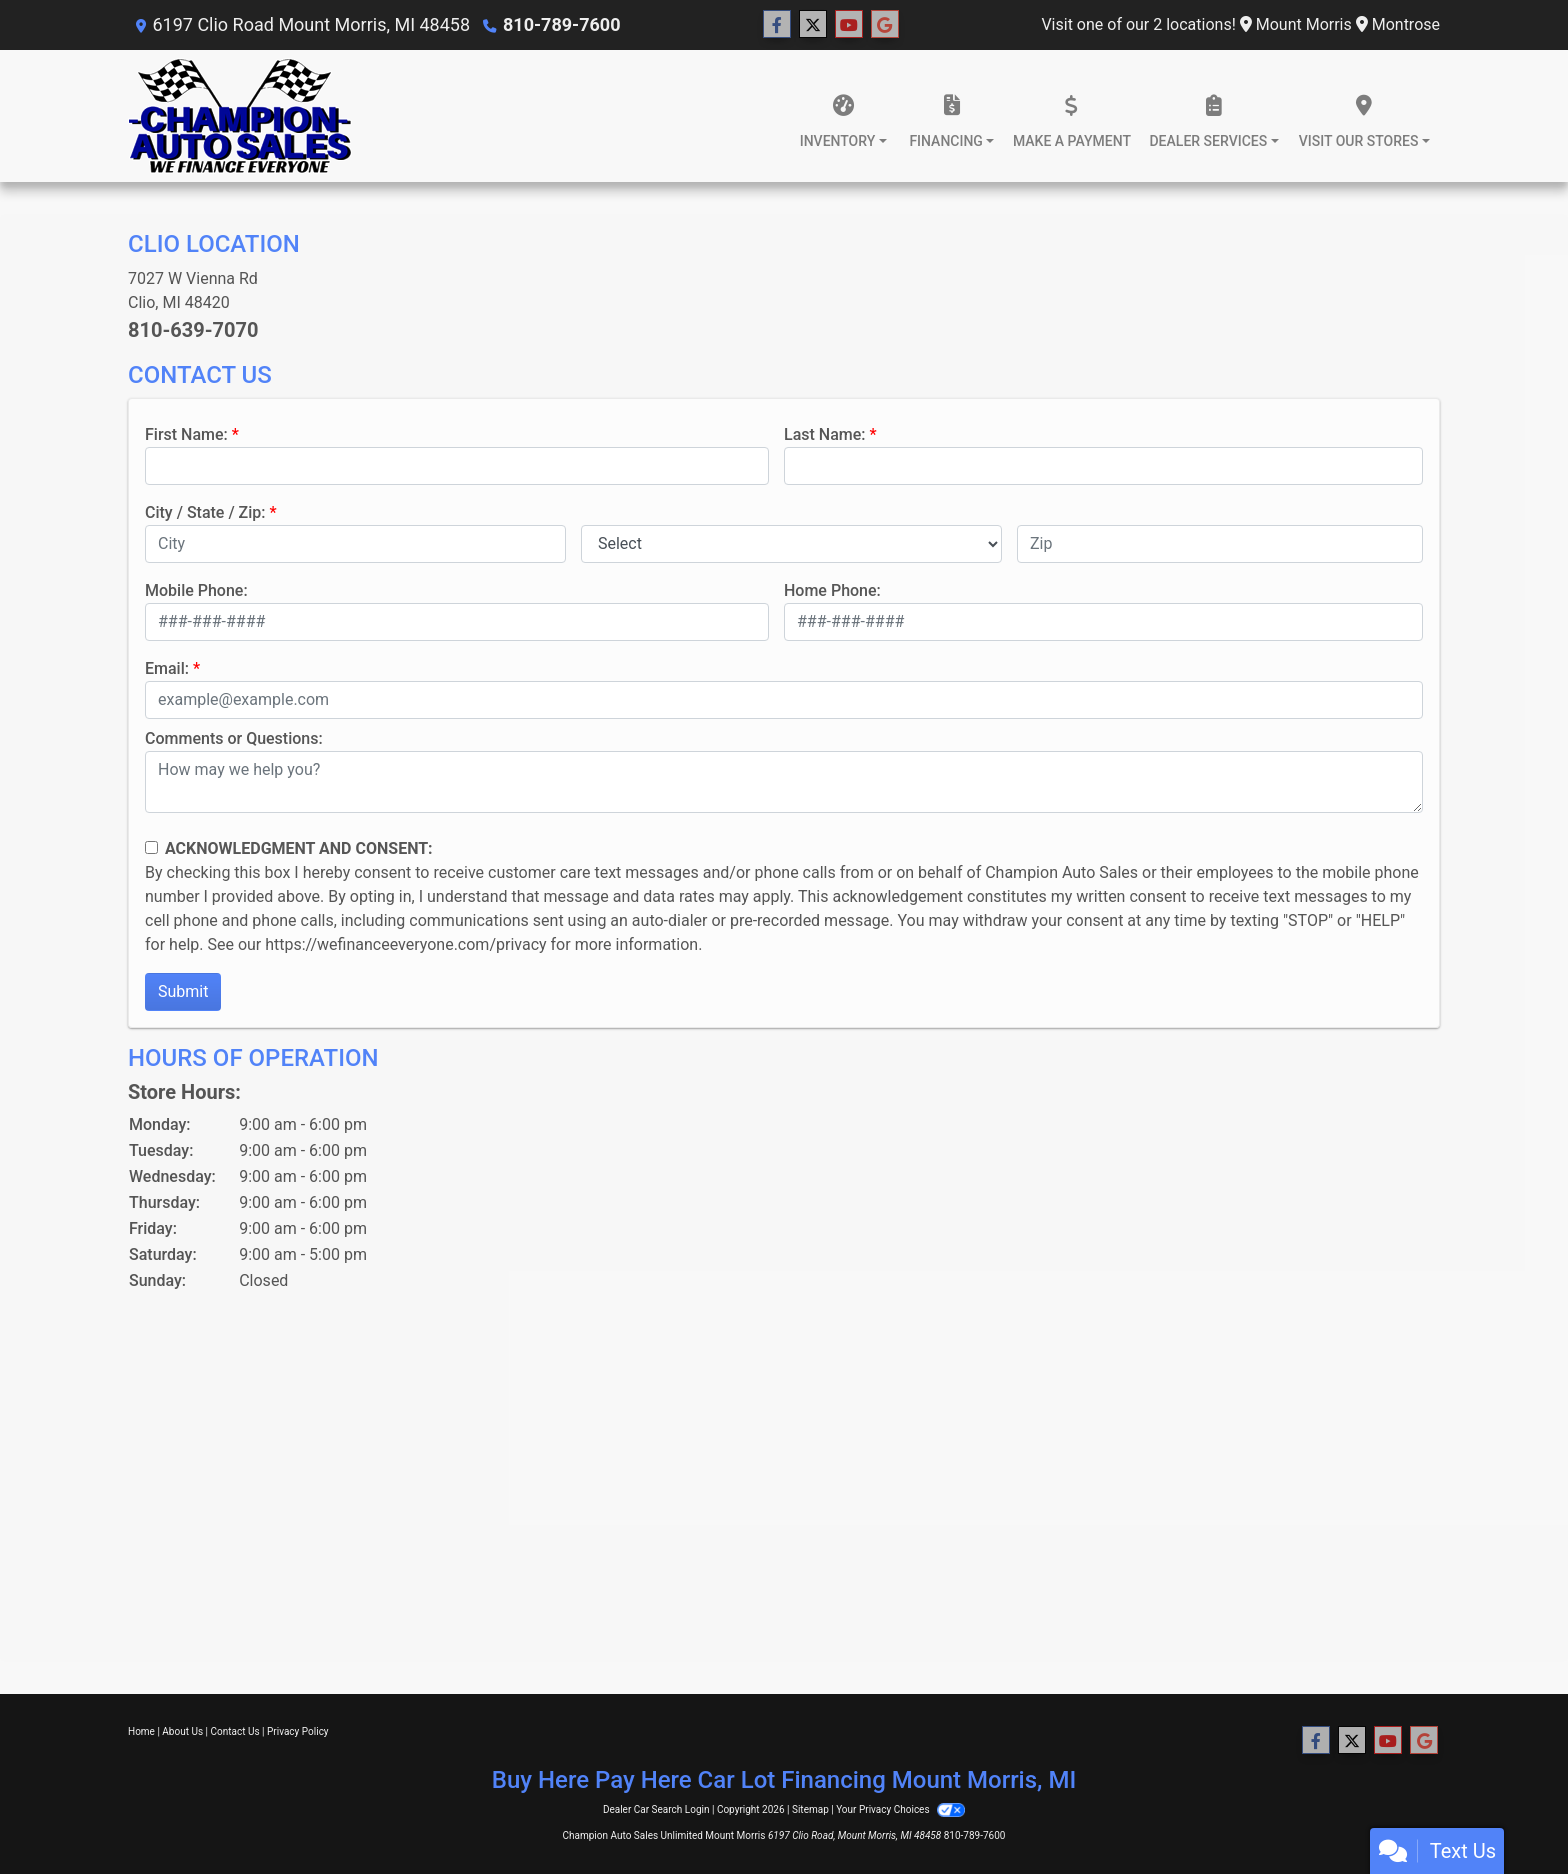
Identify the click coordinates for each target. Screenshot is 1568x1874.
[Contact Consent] (151, 847)
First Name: (186, 434)
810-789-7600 (561, 24)
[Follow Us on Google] (885, 25)
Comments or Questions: (234, 738)
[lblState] (791, 544)
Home (141, 1731)
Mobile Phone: (196, 590)
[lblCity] (355, 544)
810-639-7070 (193, 330)
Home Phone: (832, 590)
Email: (167, 668)
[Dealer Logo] (240, 116)
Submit (183, 991)
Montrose (1398, 24)
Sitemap (810, 1809)
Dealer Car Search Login (656, 1809)
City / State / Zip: (205, 512)
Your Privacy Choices (900, 1809)
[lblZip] (1220, 544)
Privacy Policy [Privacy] (298, 1731)
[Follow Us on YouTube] (849, 25)
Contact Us (235, 1731)
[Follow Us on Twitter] (813, 25)
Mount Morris (1296, 24)
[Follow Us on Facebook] (777, 25)
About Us (182, 1731)
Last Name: (825, 434)
